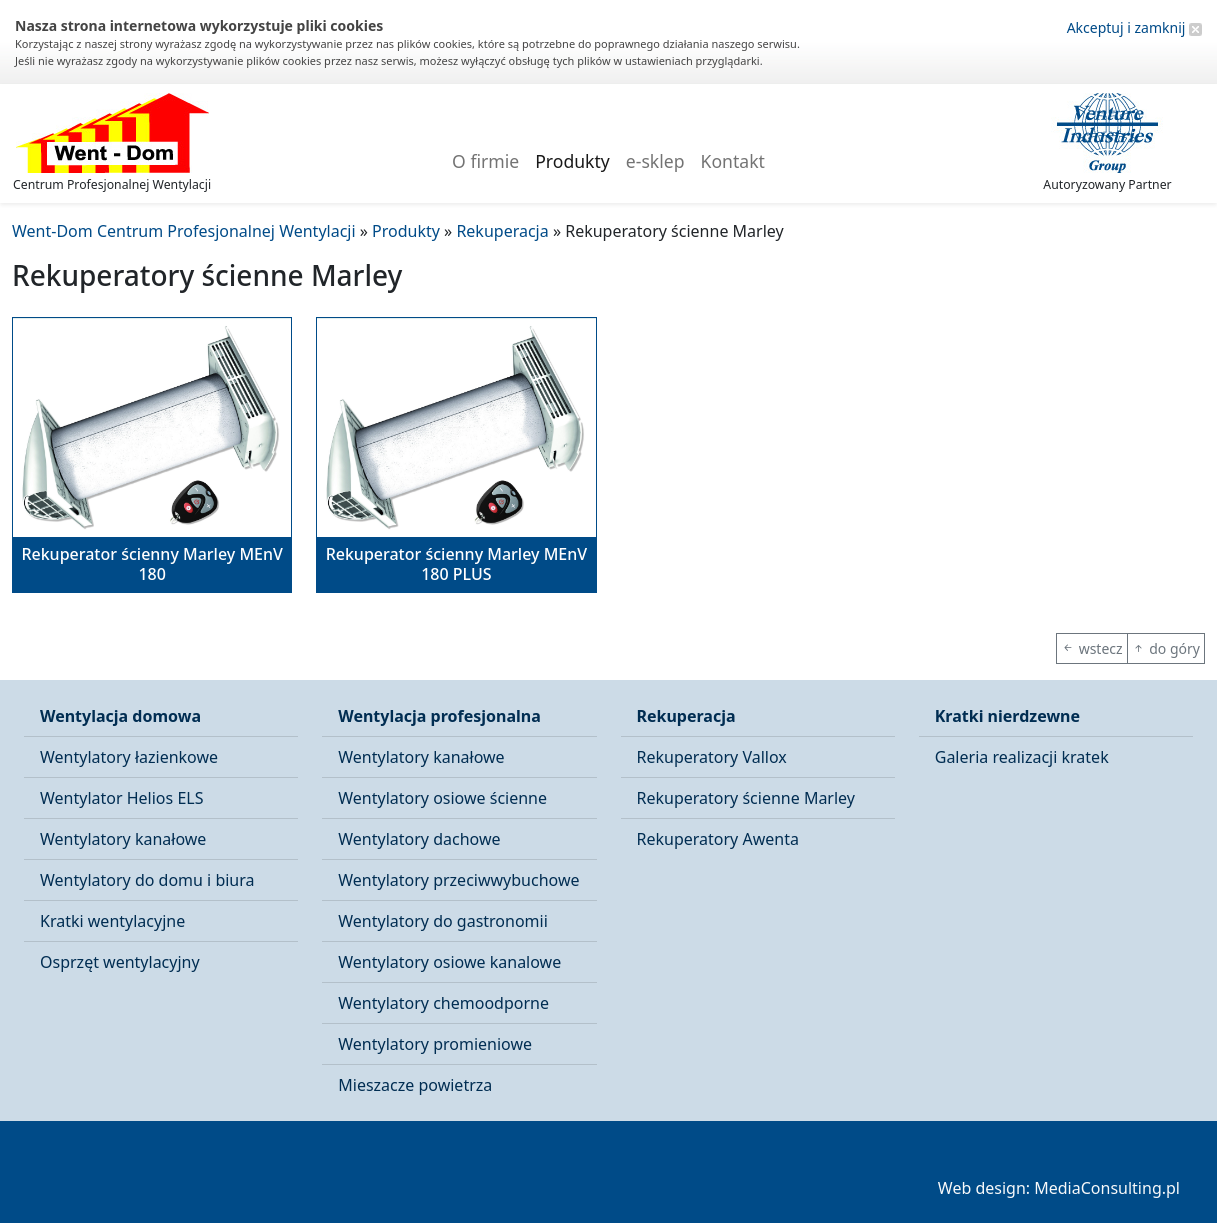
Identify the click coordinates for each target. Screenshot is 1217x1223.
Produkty (572, 161)
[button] (152, 455)
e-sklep (655, 161)
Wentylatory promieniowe (435, 1044)
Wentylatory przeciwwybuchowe (458, 880)
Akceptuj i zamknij (1134, 27)
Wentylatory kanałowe (123, 839)
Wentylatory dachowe (419, 839)
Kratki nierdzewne (1007, 716)
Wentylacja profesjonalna (439, 716)
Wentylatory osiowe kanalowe (449, 962)
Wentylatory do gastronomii (443, 921)
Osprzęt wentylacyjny (120, 962)
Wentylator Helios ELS (121, 798)
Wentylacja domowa (120, 716)
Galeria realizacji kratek (1022, 757)
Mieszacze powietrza (415, 1085)
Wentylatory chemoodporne (443, 1003)
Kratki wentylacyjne (112, 921)
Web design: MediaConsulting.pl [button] (1059, 1188)
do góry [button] (1166, 648)
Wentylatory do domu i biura (147, 880)
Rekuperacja (686, 716)
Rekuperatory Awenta (718, 839)
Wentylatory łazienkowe (129, 757)
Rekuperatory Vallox (712, 757)
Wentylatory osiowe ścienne (442, 798)
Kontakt (733, 161)
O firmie (485, 161)
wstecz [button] (1092, 648)
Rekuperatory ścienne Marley (746, 798)
